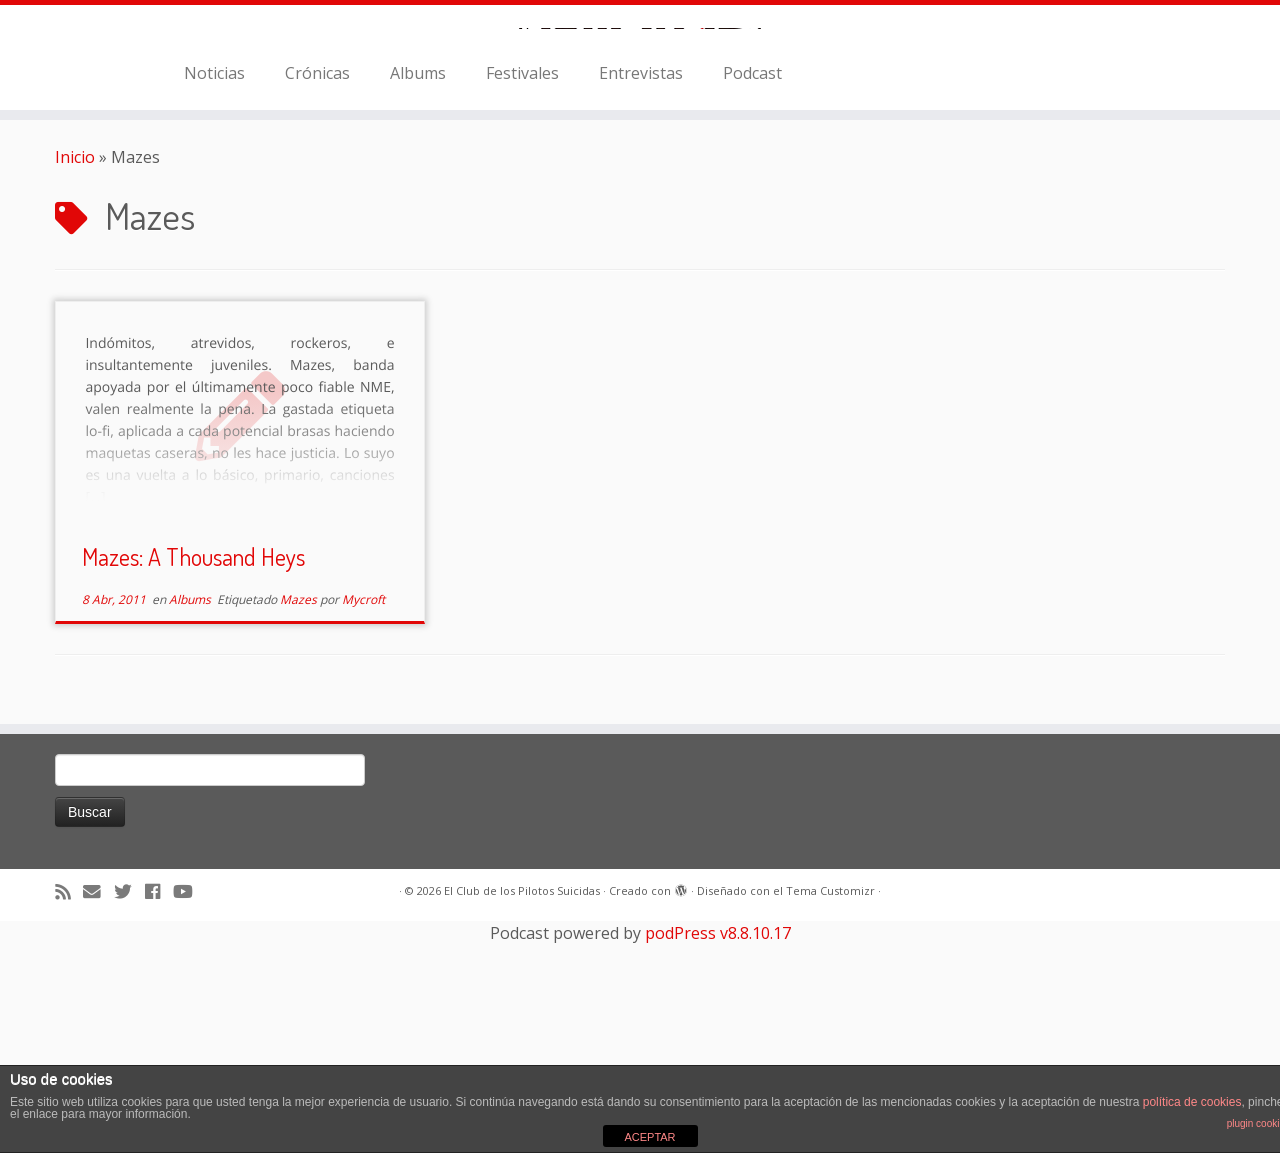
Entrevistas (641, 297)
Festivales (522, 297)
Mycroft (363, 824)
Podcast (752, 297)
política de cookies (1192, 1102)
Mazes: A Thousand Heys (193, 781)
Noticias (214, 297)
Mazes (300, 824)
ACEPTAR (649, 1137)
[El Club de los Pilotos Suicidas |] (640, 140)
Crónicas (317, 297)
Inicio (75, 381)
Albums (418, 297)
